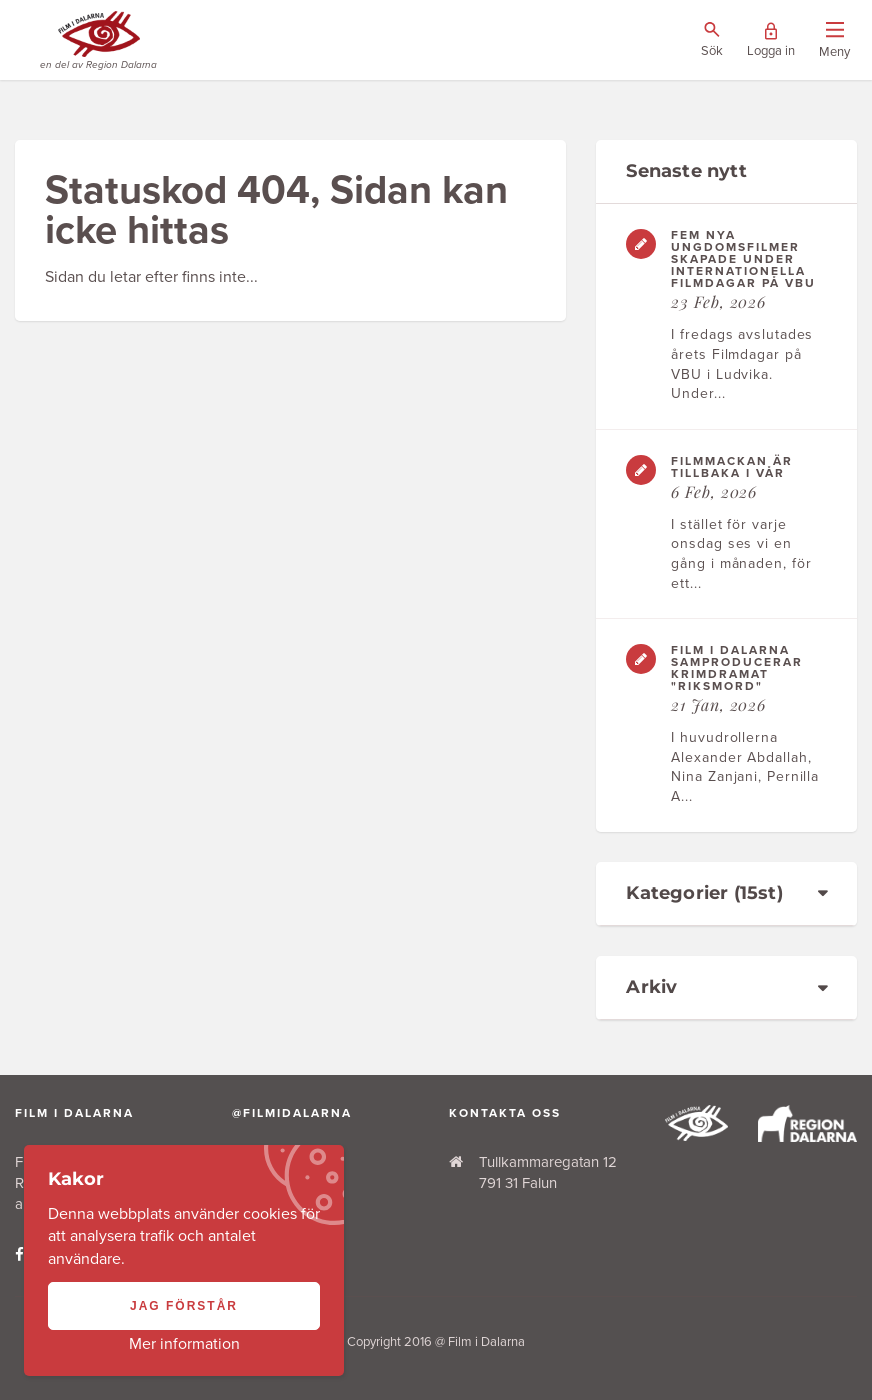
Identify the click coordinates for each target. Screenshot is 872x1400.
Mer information (184, 1344)
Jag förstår (184, 1306)
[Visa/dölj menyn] (834, 40)
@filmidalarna (292, 1113)
